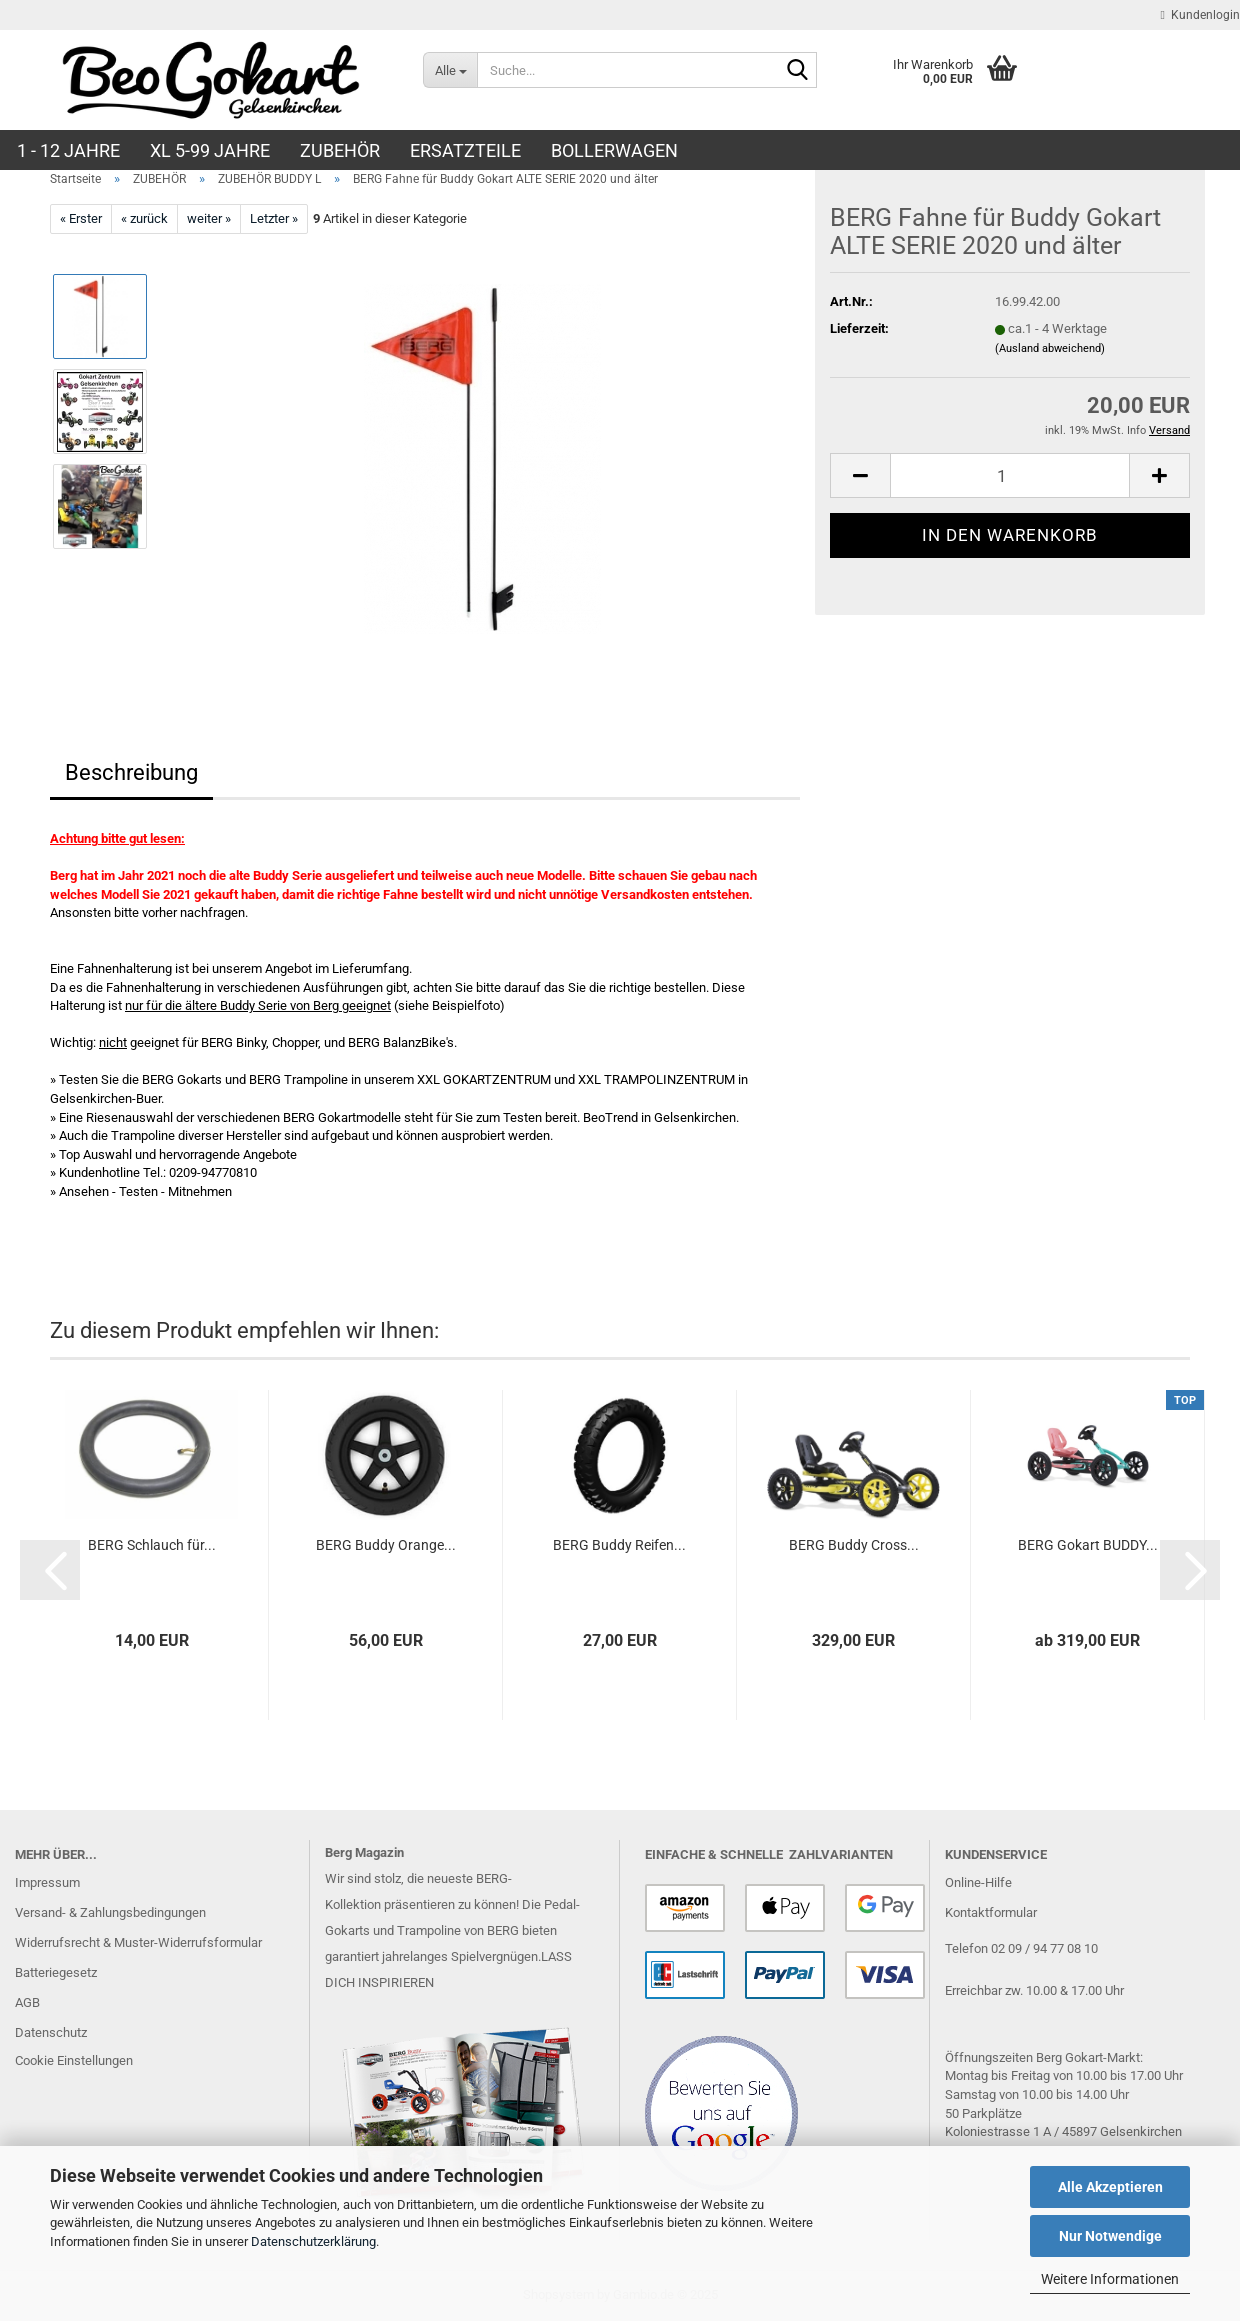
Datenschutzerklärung (313, 2241)
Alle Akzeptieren (1110, 2187)
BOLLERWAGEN (614, 150)
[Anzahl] (1010, 475)
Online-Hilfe (978, 1882)
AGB (27, 2002)
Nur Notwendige (1110, 2236)
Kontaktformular (991, 1912)
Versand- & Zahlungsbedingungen (110, 1912)
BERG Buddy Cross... (854, 1545)
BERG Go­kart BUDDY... (1088, 1545)
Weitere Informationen (1110, 2279)
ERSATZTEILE (465, 150)
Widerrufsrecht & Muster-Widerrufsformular (138, 1942)
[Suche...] (450, 70)
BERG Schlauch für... (152, 1545)
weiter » (209, 218)
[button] (860, 475)
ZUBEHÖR (340, 150)
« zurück (144, 218)
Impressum (47, 1882)
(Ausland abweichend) (1050, 348)
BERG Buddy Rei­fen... (619, 1545)
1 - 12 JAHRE (68, 150)
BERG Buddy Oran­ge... (386, 1545)
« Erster (81, 218)
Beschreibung (131, 772)
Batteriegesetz (56, 1972)
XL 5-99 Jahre (210, 150)
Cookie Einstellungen (74, 2060)
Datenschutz (51, 2032)
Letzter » (274, 218)
